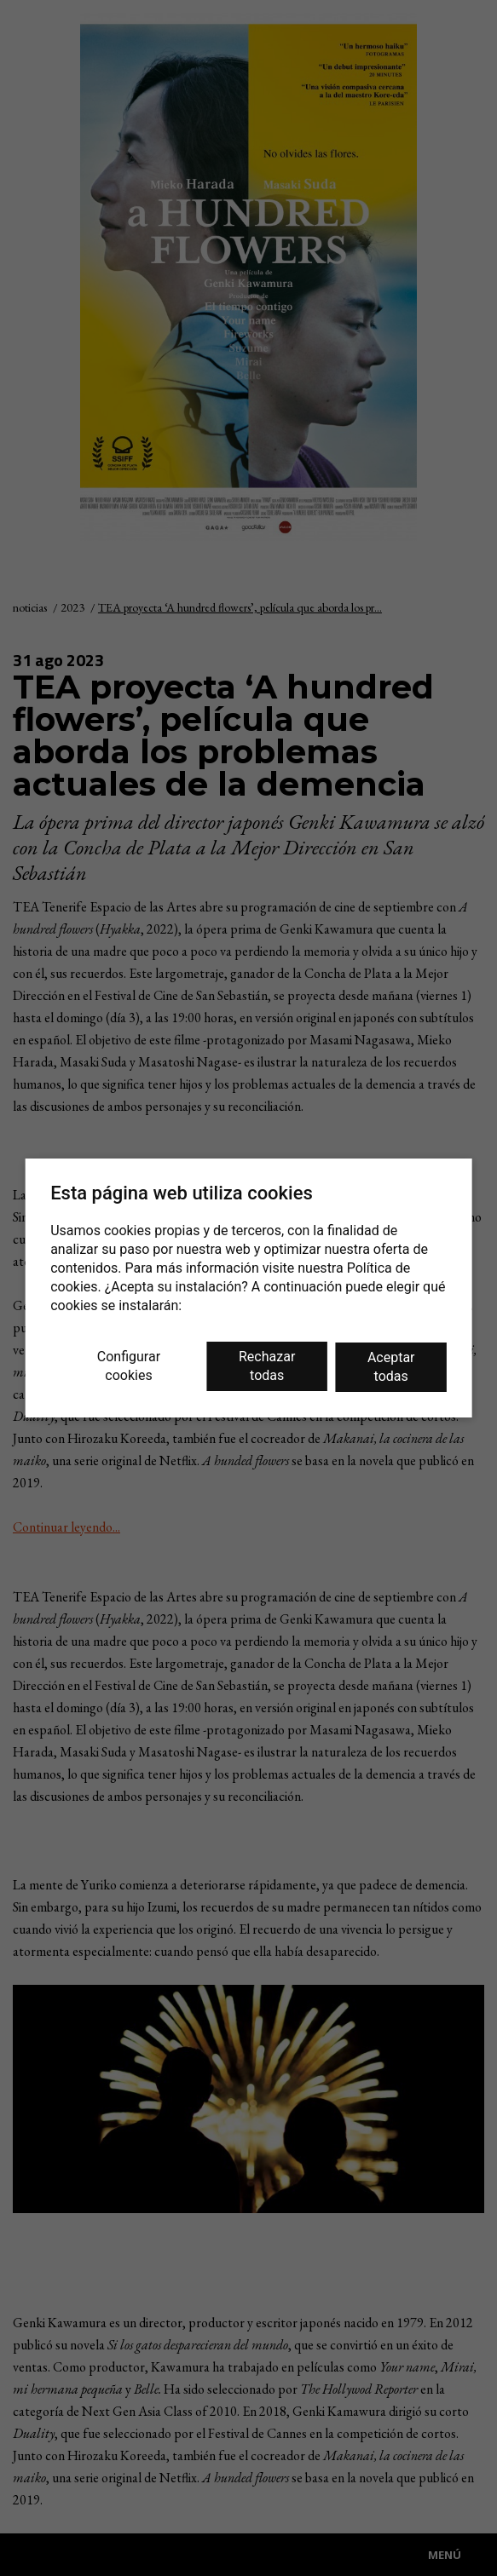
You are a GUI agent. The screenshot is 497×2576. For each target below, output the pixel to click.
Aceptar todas (391, 1366)
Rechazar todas (267, 1365)
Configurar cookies (128, 1365)
